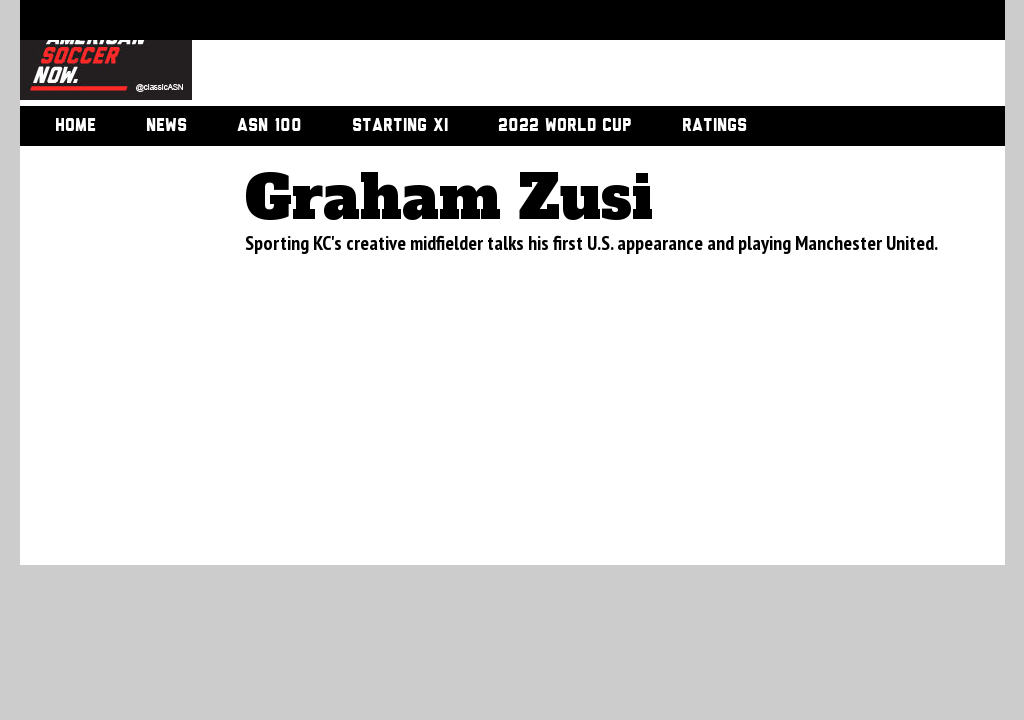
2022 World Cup (565, 126)
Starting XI (400, 126)
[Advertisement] (576, 55)
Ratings (714, 126)
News (166, 126)
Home (75, 126)
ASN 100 (269, 126)
